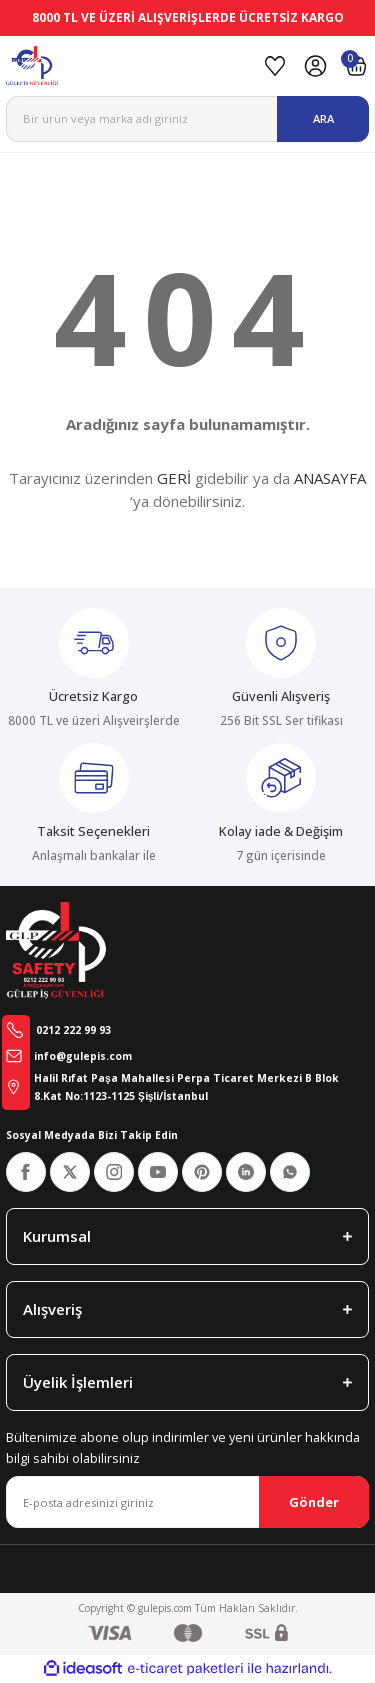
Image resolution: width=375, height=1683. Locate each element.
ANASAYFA (330, 478)
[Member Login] (315, 66)
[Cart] (356, 66)
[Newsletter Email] (187, 1502)
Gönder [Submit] (314, 1502)
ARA (323, 118)
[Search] (187, 119)
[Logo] (128, 66)
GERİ (174, 478)
